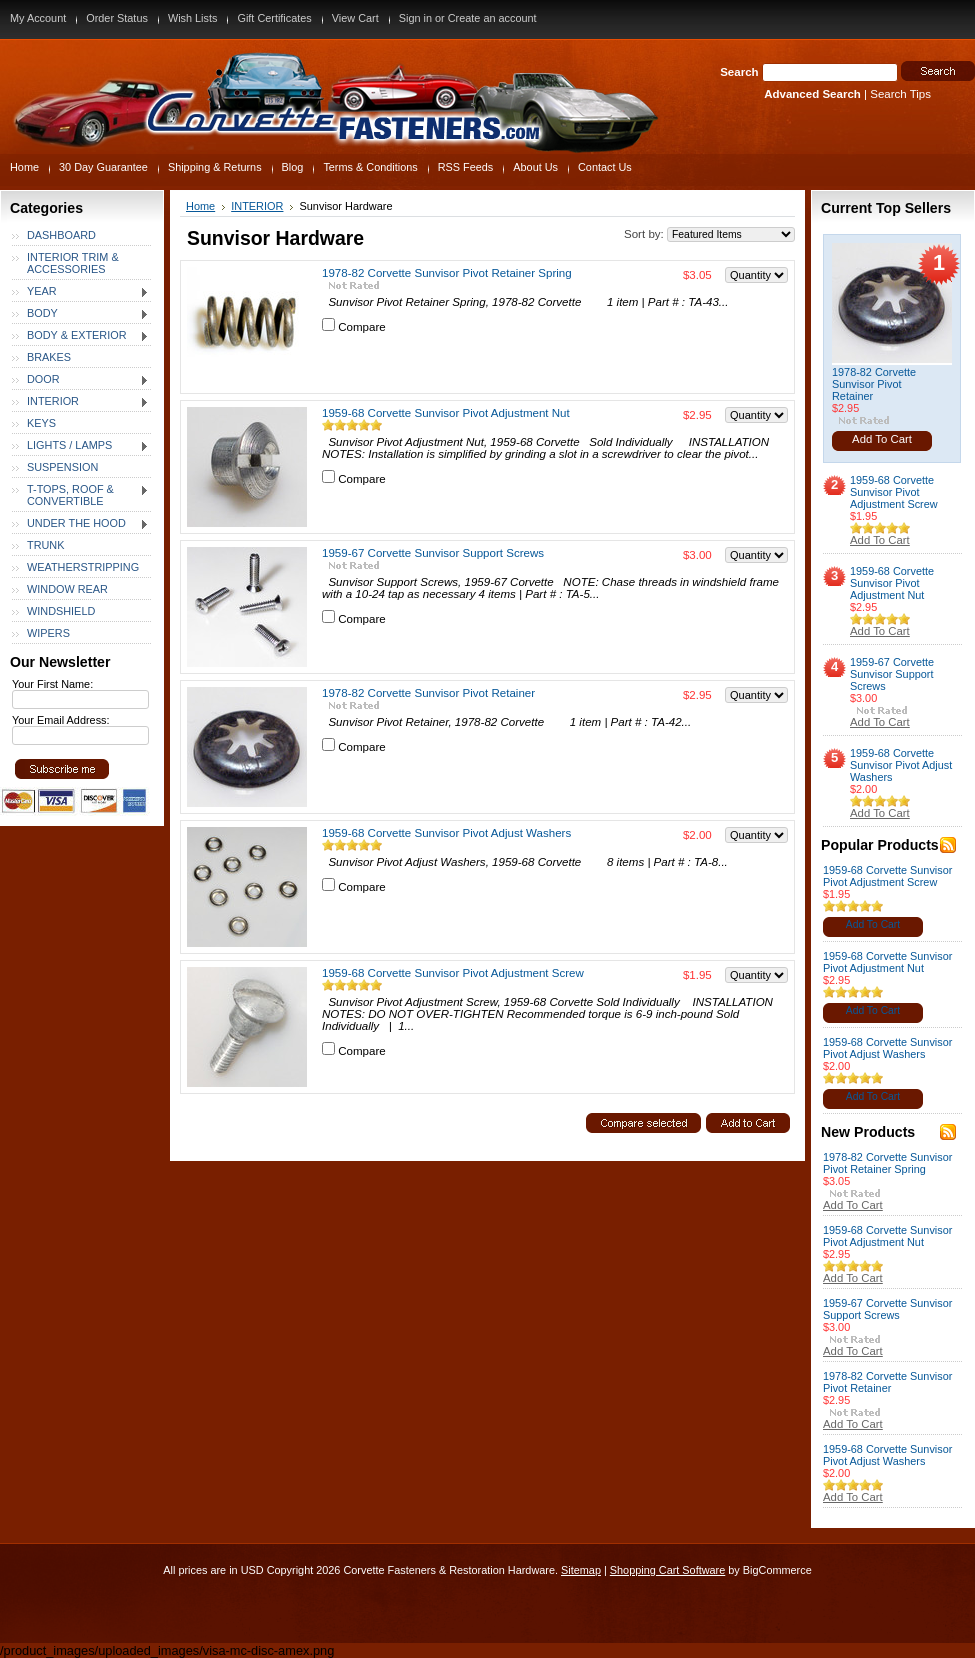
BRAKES (49, 357)
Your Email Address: (61, 720)
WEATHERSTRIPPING (83, 567)
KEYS (41, 423)
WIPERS (48, 633)
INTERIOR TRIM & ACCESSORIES (73, 263)
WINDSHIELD (61, 611)
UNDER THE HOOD (80, 524)
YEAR (80, 292)
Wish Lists (193, 18)
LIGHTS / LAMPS (80, 446)
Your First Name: (52, 684)
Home (200, 206)
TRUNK (45, 545)
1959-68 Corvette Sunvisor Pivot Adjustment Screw (453, 973)
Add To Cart (882, 439)
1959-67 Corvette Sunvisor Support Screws (433, 553)
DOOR (80, 380)
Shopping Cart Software (667, 1570)
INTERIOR (80, 402)
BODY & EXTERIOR (80, 336)
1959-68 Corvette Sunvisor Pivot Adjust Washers (446, 833)
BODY (80, 314)
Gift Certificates (274, 18)
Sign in (415, 18)
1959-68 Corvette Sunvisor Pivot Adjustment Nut (446, 413)
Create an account (492, 18)
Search (739, 72)
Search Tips (900, 94)
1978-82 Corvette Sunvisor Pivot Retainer (428, 693)
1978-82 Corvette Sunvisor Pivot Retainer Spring (447, 273)
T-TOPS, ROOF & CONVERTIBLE (80, 495)
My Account (38, 18)
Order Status (117, 18)
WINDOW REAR (67, 589)
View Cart (355, 18)
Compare (362, 327)
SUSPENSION (62, 467)
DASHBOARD (61, 235)
